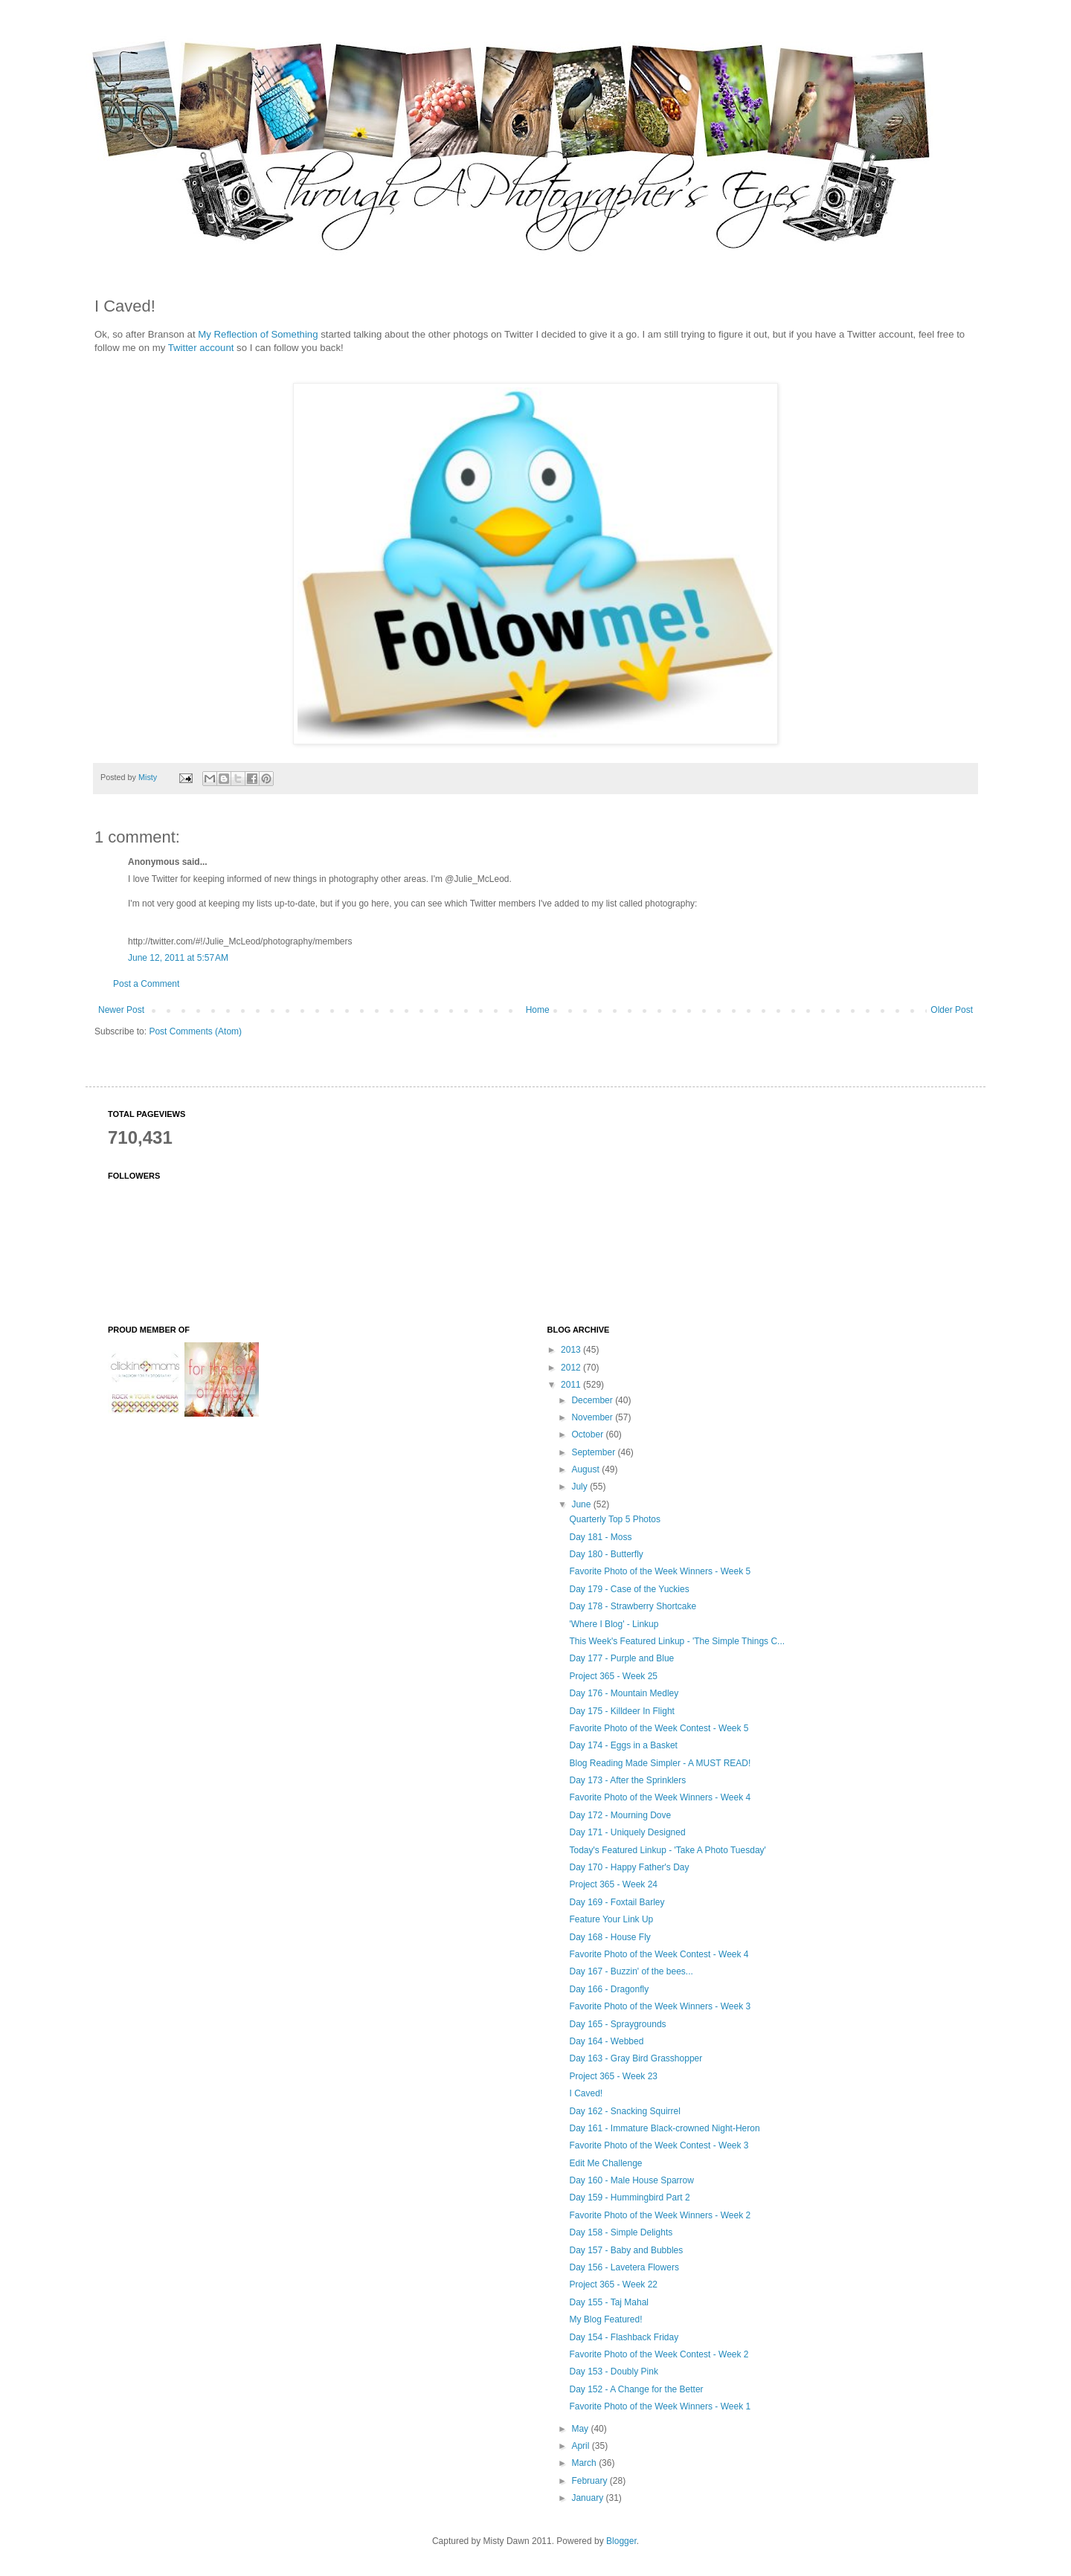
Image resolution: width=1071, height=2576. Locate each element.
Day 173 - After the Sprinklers (627, 1780)
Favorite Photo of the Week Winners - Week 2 (659, 2215)
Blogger (621, 2541)
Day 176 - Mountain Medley (623, 1693)
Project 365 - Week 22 (613, 2284)
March (585, 2463)
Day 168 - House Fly (609, 1937)
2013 (572, 1350)
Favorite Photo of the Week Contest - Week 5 (658, 1728)
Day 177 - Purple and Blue (621, 1658)
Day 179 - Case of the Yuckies (629, 1589)
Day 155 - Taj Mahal (609, 2302)
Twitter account (201, 347)
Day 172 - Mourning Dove (620, 1815)
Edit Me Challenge (605, 2163)
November (593, 1417)
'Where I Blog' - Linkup (613, 1624)
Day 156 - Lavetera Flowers (623, 2267)
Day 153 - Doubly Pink (613, 2371)
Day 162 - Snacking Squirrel (624, 2111)
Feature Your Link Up (611, 1919)
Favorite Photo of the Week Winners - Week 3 (659, 2006)
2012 (572, 1367)
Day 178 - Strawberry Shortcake (632, 1606)
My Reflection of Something (258, 334)
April (581, 2446)
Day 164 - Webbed (606, 2041)
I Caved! (585, 2093)
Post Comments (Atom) (195, 1031)
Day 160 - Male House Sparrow (631, 2180)
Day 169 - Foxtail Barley (616, 1902)
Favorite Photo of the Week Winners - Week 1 (659, 2406)
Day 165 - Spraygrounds (617, 2024)
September (594, 1452)
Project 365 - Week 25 (613, 1676)
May (581, 2429)
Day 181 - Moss (600, 1537)
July (580, 1486)
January (588, 2498)
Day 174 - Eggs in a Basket (623, 1745)
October (588, 1434)
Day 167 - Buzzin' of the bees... (630, 1971)
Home (538, 1010)
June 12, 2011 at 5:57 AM (178, 958)
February (590, 2481)
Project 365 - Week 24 (613, 1884)
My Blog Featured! (605, 2319)
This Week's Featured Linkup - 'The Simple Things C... (677, 1641)
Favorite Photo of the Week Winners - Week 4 (659, 1797)
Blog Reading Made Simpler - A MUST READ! (659, 1763)
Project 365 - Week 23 (613, 2076)
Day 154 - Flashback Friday (623, 2337)
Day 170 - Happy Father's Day (629, 1867)
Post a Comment (146, 984)
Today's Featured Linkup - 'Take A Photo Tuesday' (667, 1850)
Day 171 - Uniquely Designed (627, 1832)
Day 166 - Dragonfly (609, 1989)
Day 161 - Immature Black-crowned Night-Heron (664, 2128)
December (593, 1400)
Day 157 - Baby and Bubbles (626, 2250)
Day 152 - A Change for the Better (636, 2389)
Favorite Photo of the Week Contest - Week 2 (658, 2354)
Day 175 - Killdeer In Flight (621, 1711)
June (582, 1504)
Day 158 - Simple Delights (620, 2232)
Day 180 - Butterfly (606, 1554)
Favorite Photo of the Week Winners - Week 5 (659, 1571)
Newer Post (121, 1010)
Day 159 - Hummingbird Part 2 (629, 2197)
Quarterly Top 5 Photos (614, 1519)
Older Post (951, 1010)
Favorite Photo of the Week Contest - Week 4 (658, 1954)
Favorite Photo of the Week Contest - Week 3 (658, 2145)
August (586, 1469)
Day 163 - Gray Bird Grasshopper (635, 2058)
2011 (572, 1384)
